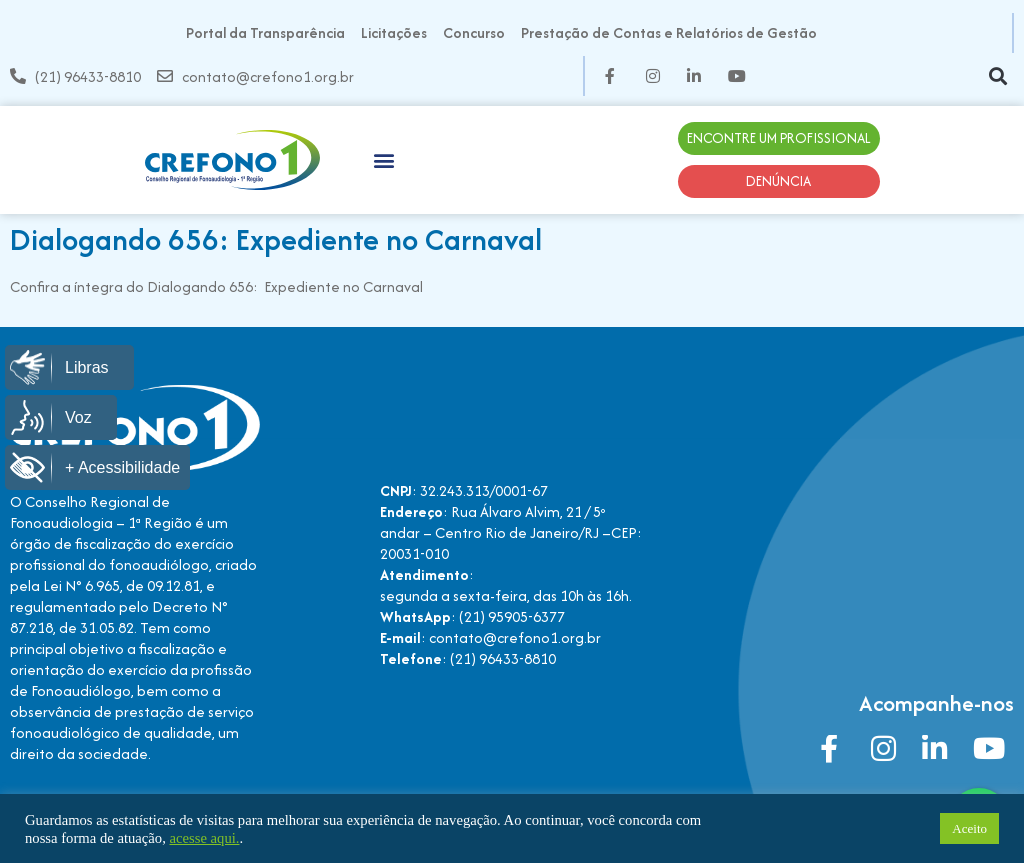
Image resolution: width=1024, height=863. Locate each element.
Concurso (474, 32)
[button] (997, 76)
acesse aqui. (204, 838)
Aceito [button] (969, 828)
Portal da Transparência (265, 32)
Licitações (394, 32)
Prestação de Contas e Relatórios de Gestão (669, 32)
